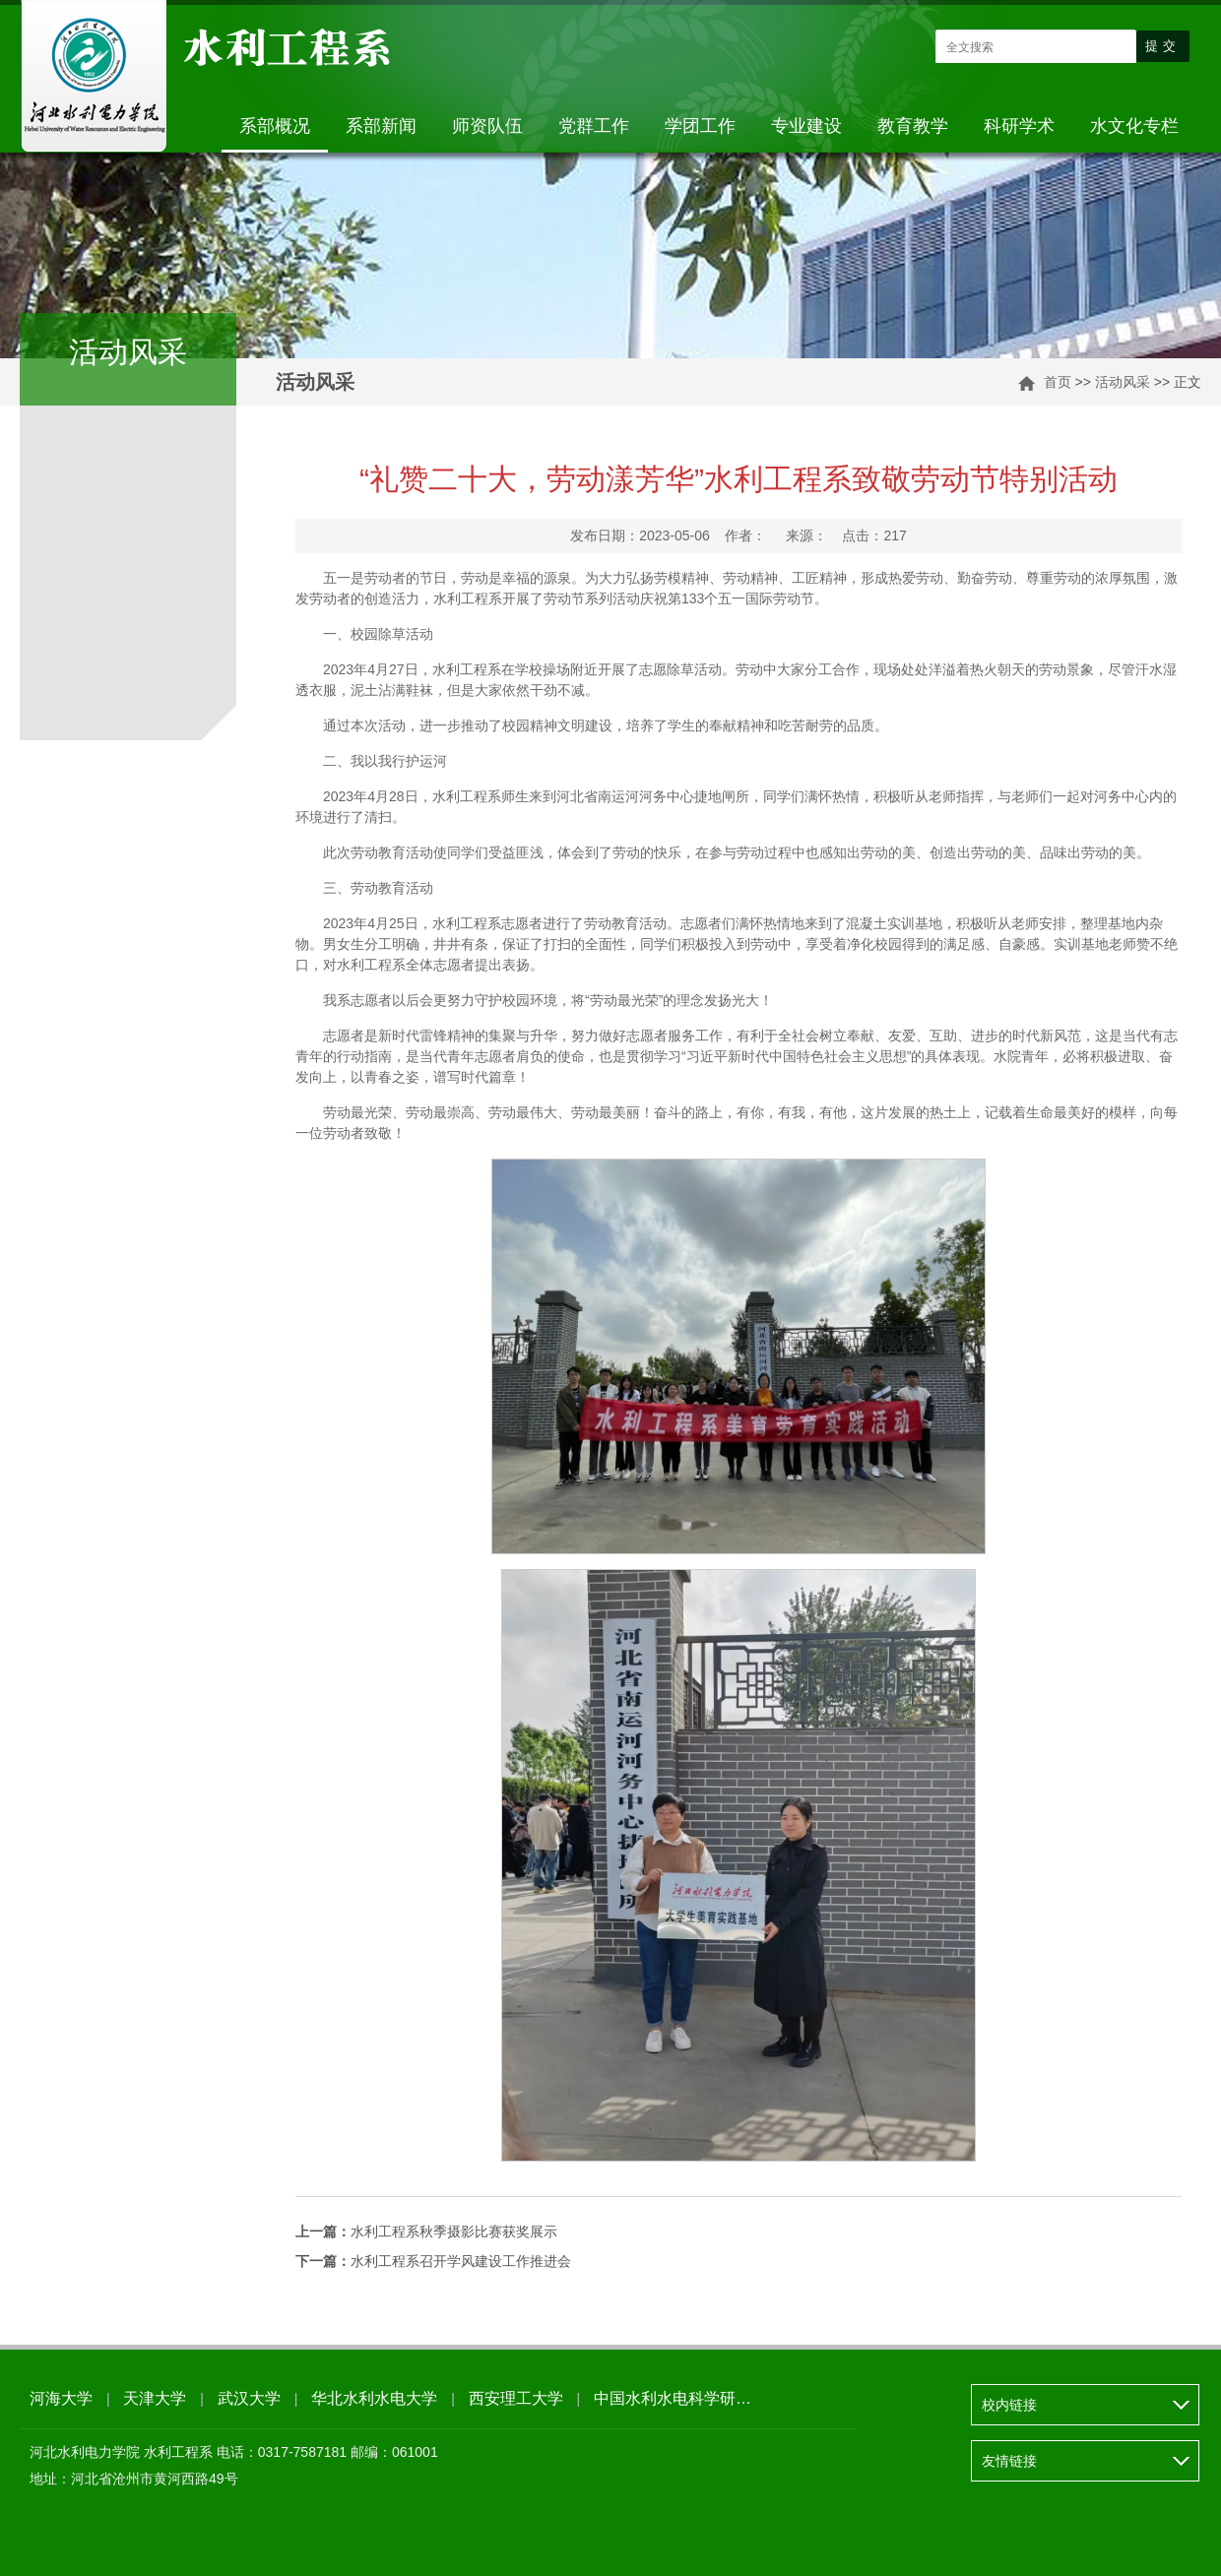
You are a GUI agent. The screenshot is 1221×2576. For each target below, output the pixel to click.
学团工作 (700, 126)
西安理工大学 (516, 2398)
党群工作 (593, 126)
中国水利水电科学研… (672, 2398)
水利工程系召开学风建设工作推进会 (433, 2261)
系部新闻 (381, 126)
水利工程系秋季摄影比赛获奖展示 (426, 2231)
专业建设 (806, 126)
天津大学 (154, 2398)
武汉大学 (249, 2398)
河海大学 (61, 2398)
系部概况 (274, 126)
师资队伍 (487, 126)
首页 (1057, 382)
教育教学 (912, 126)
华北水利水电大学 (374, 2398)
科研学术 (1019, 126)
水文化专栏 (1134, 126)
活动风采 (1122, 382)
